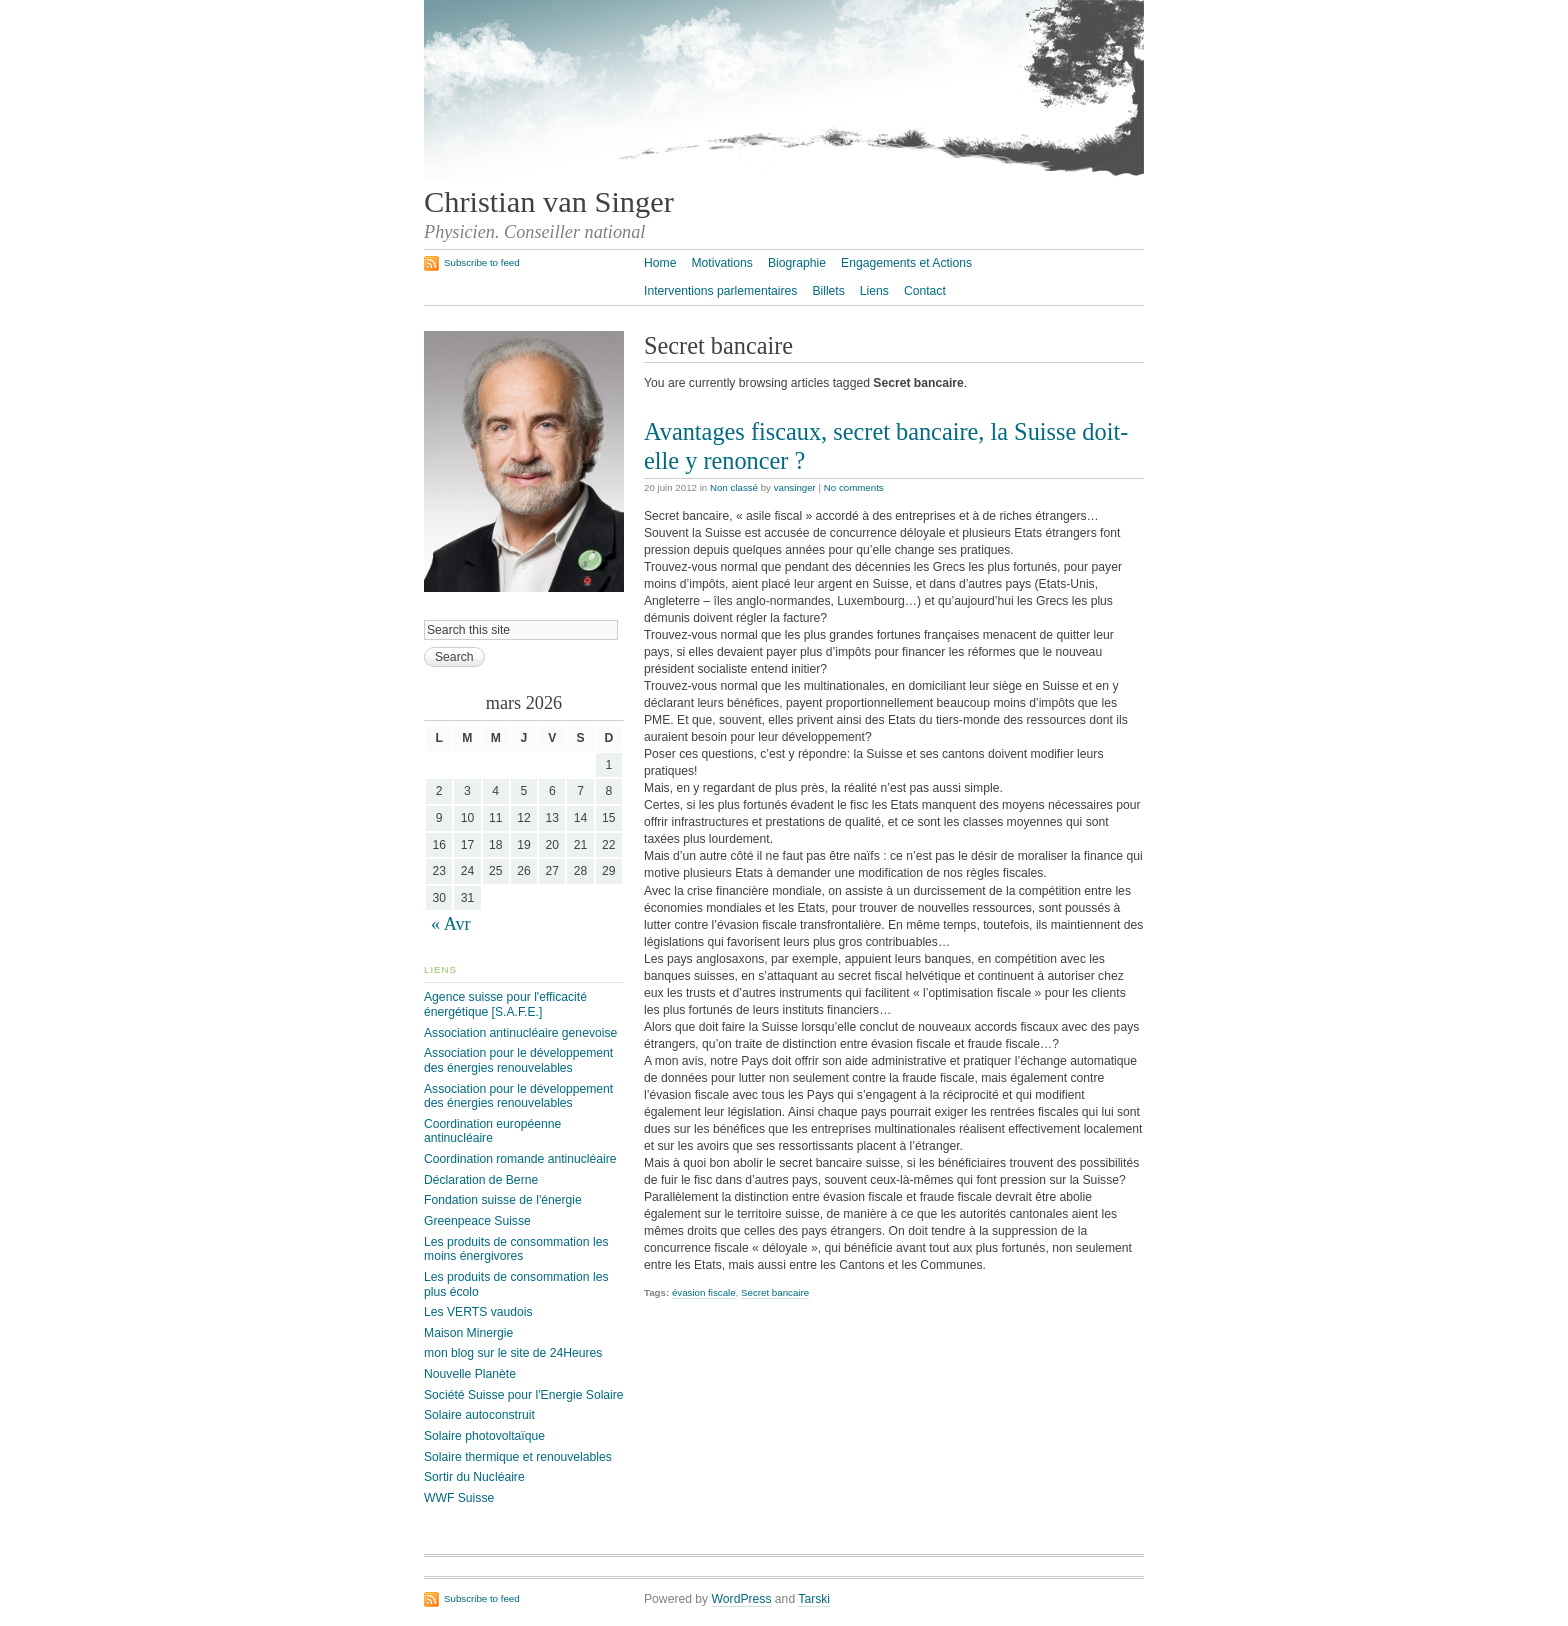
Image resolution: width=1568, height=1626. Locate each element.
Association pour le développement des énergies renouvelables (518, 1060)
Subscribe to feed (482, 262)
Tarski (814, 1599)
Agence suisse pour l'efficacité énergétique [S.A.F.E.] (505, 1004)
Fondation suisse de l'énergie (503, 1200)
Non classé (734, 487)
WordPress (742, 1599)
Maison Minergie (468, 1333)
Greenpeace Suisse (477, 1221)
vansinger (795, 487)
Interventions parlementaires (720, 291)
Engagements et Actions (906, 263)
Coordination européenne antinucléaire (492, 1131)
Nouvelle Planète (470, 1374)
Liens (874, 291)
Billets (828, 291)
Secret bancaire (775, 1292)
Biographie (797, 263)
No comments (854, 487)
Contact (925, 291)
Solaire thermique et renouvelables (518, 1457)
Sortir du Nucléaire (474, 1477)
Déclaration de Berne (481, 1180)
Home (660, 263)
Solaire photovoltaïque (484, 1436)
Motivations (721, 263)
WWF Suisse (459, 1498)
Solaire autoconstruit (479, 1415)
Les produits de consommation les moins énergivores (516, 1249)
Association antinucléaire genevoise (520, 1033)
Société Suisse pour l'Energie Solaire (524, 1395)
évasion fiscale (704, 1292)
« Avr (451, 924)
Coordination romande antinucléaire (520, 1159)
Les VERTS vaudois (478, 1312)
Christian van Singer (549, 202)
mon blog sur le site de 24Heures (513, 1353)
